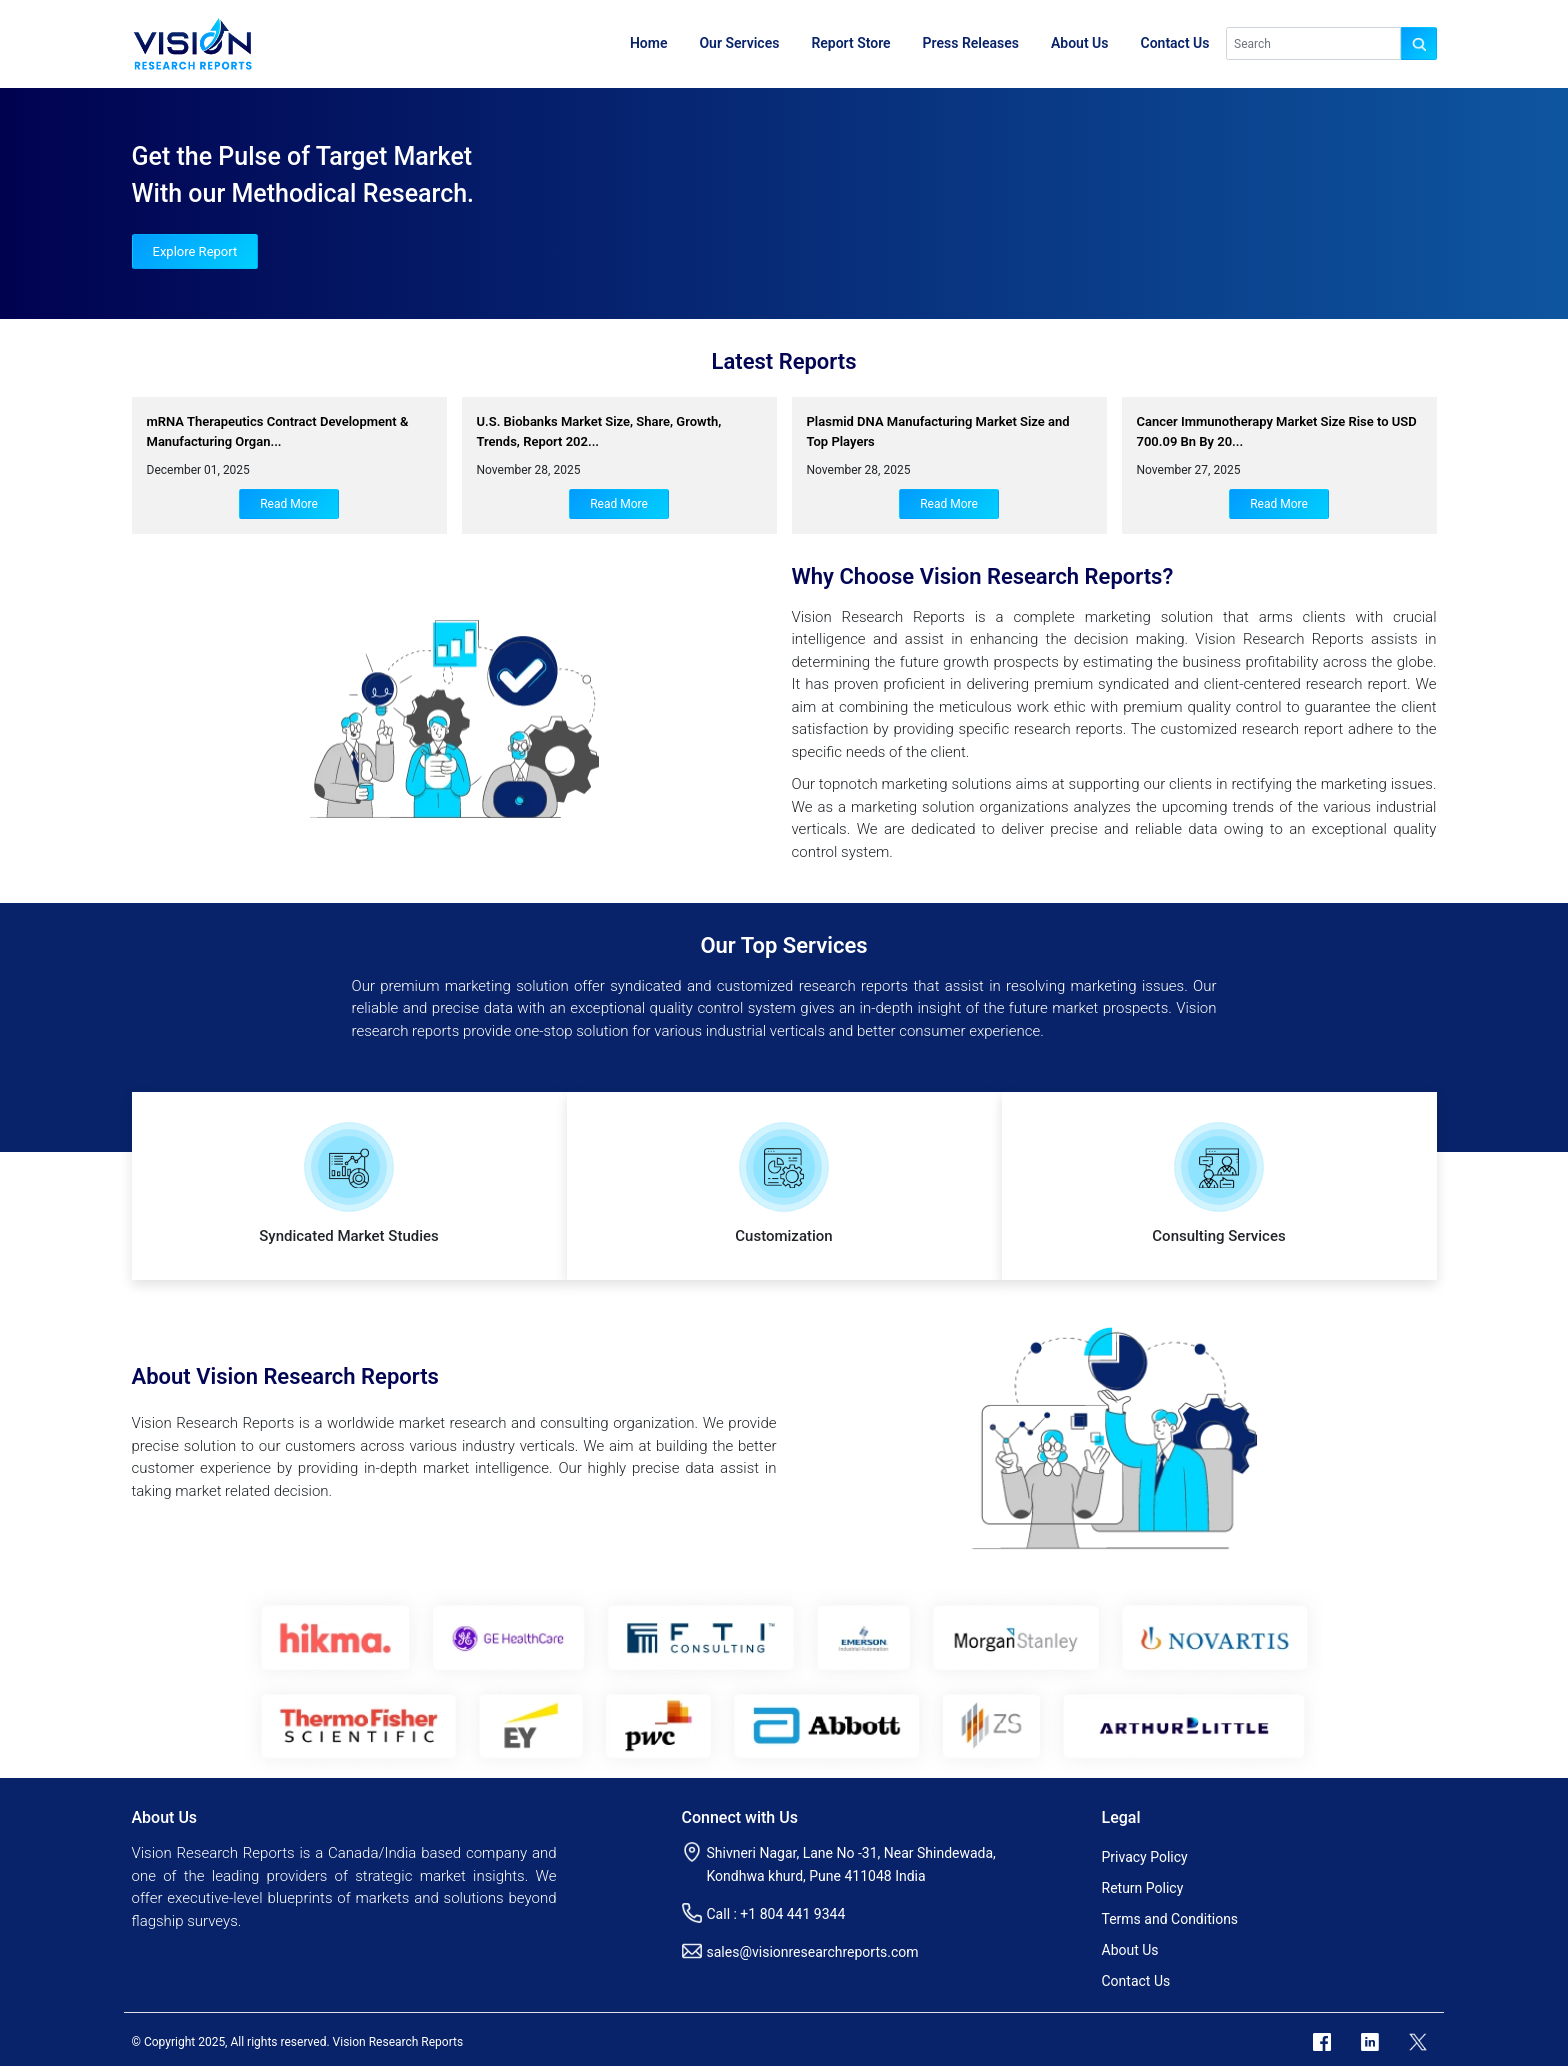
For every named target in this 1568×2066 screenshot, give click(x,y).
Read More (289, 504)
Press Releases (971, 43)
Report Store (850, 43)
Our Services (739, 43)
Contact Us (1175, 43)
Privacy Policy (1145, 1857)
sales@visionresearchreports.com (813, 1952)
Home (649, 43)
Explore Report (195, 251)
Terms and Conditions (1170, 1919)
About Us (1080, 43)
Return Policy (1143, 1888)
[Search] (1314, 43)
